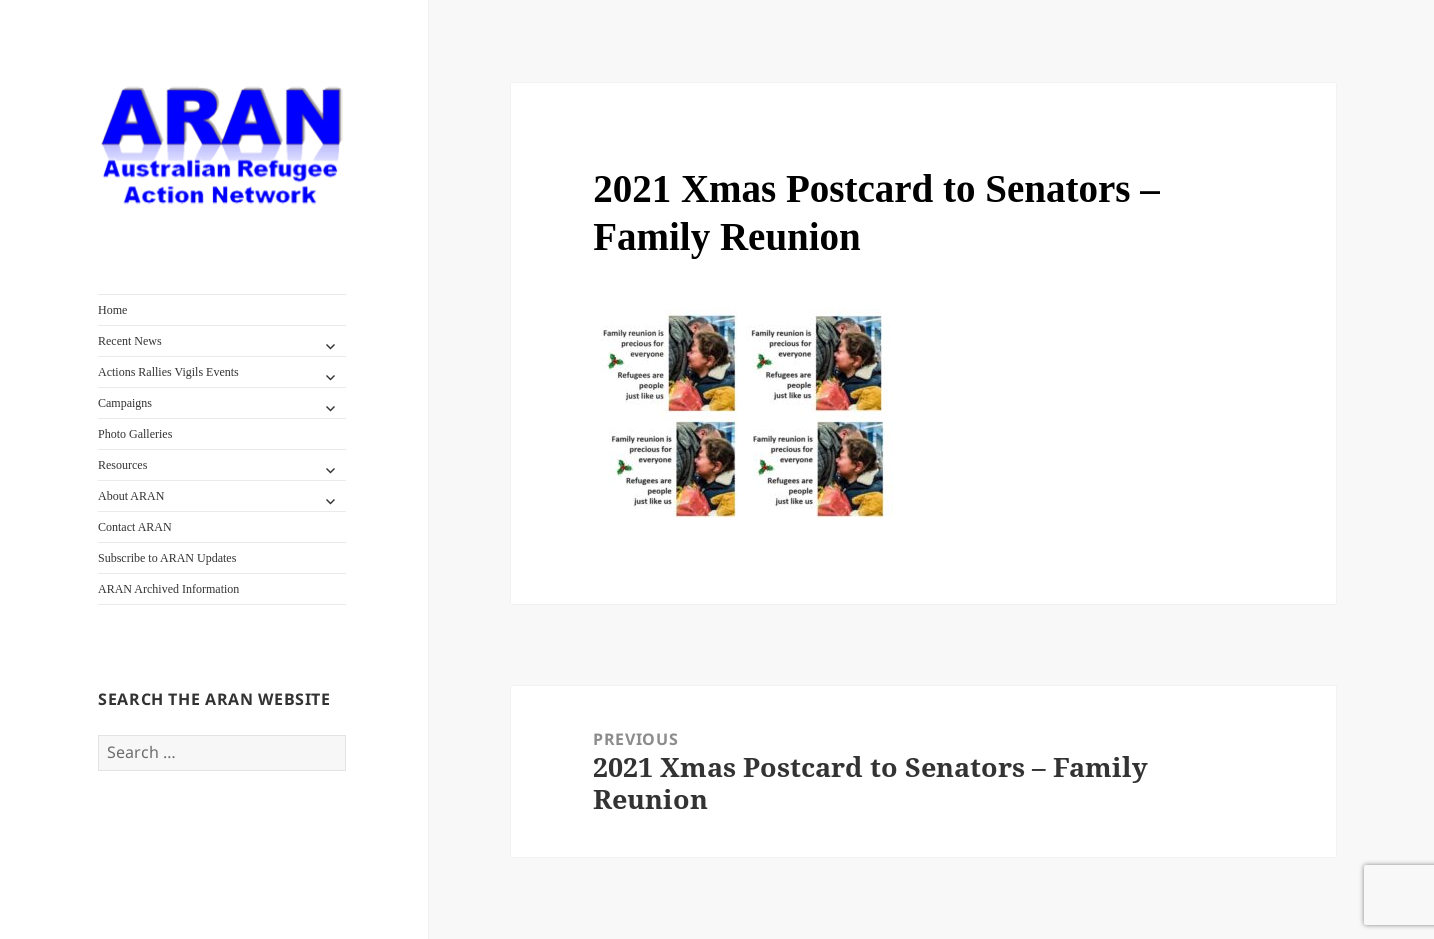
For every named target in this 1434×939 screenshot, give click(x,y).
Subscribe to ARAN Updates (167, 558)
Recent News (130, 341)
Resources (122, 465)
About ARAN (131, 496)
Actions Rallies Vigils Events (168, 372)
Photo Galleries (135, 434)
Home (112, 310)
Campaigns (125, 403)
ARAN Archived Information (168, 589)
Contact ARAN (135, 527)
